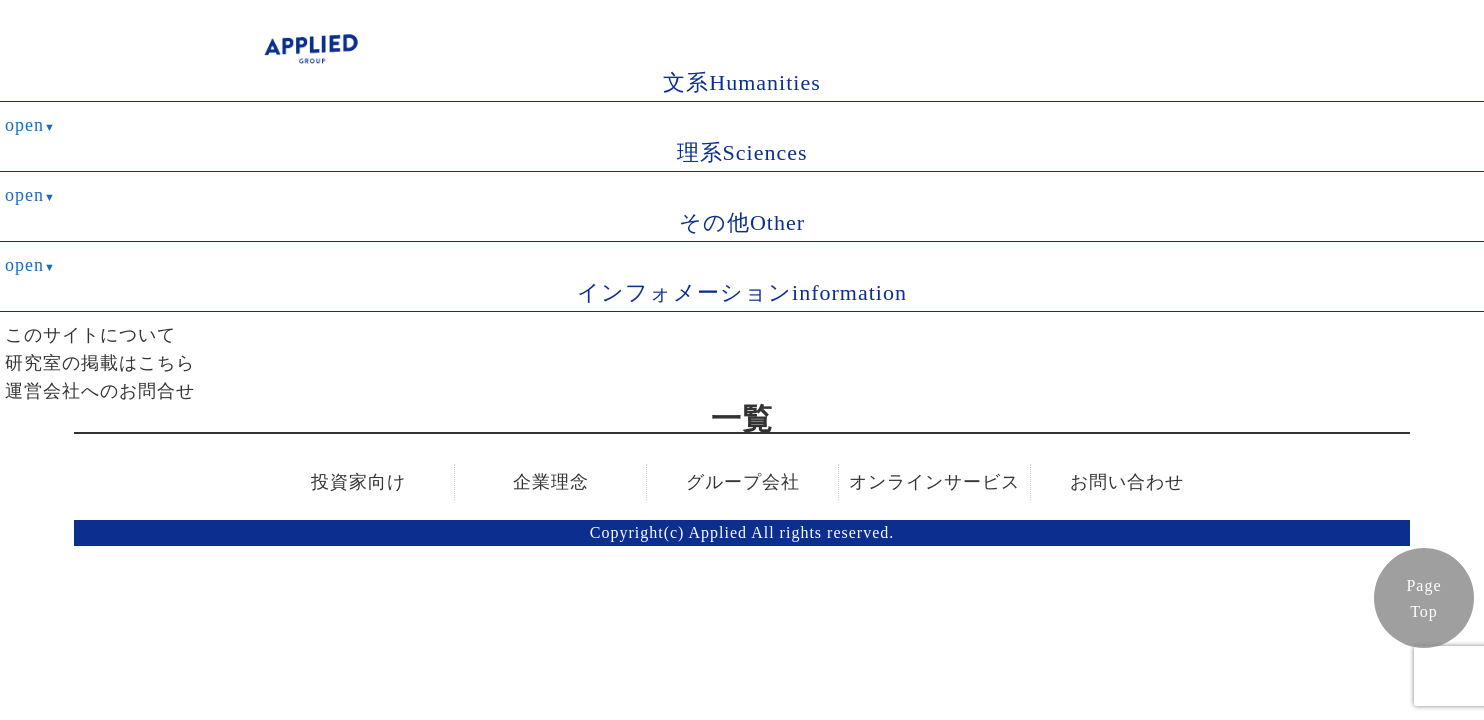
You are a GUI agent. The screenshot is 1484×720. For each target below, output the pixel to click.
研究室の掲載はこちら (100, 363)
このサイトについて (90, 335)
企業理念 (551, 482)
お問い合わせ (1127, 482)
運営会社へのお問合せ (100, 391)
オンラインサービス (934, 482)
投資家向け (358, 482)
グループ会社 (743, 482)
